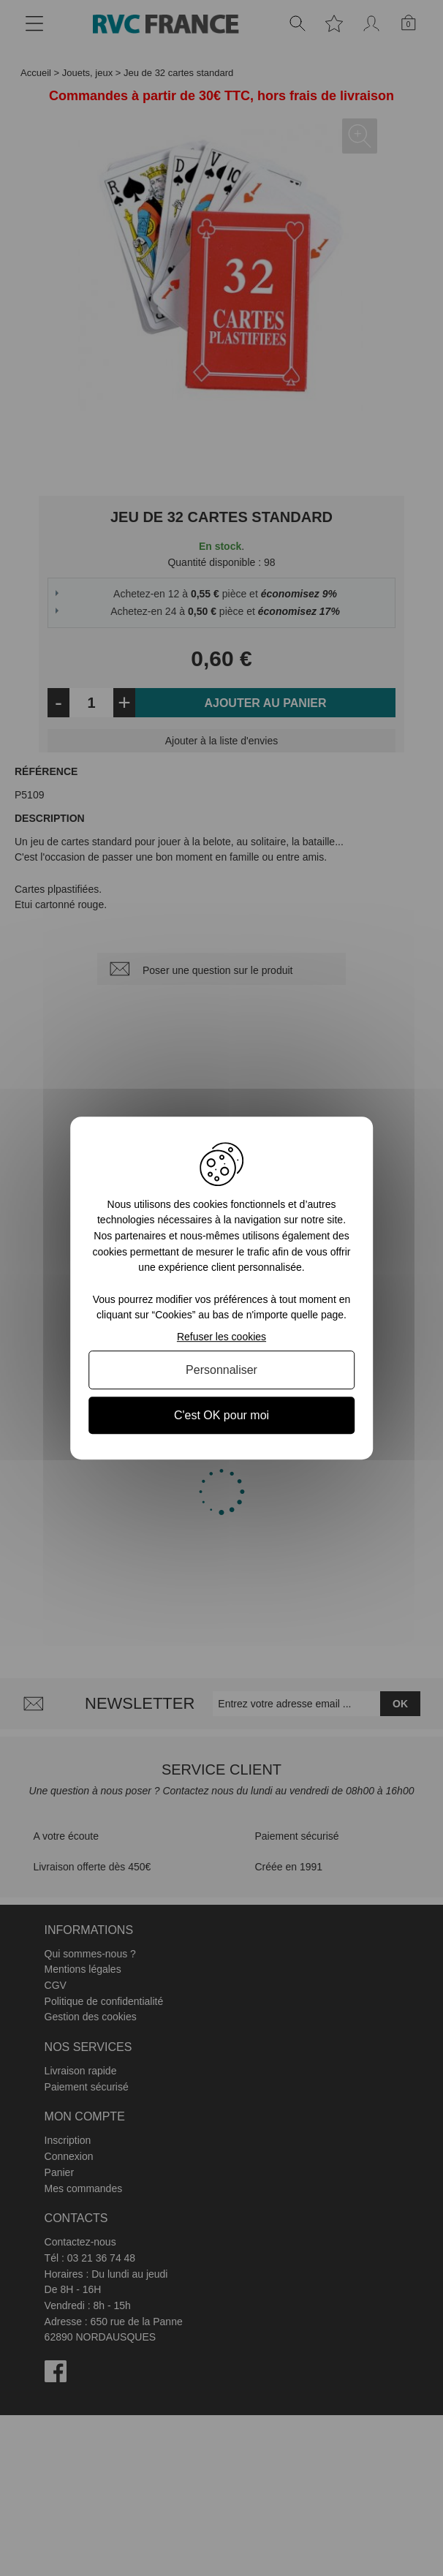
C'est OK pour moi (221, 1415)
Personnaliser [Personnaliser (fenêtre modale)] (221, 1370)
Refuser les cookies (221, 1336)
